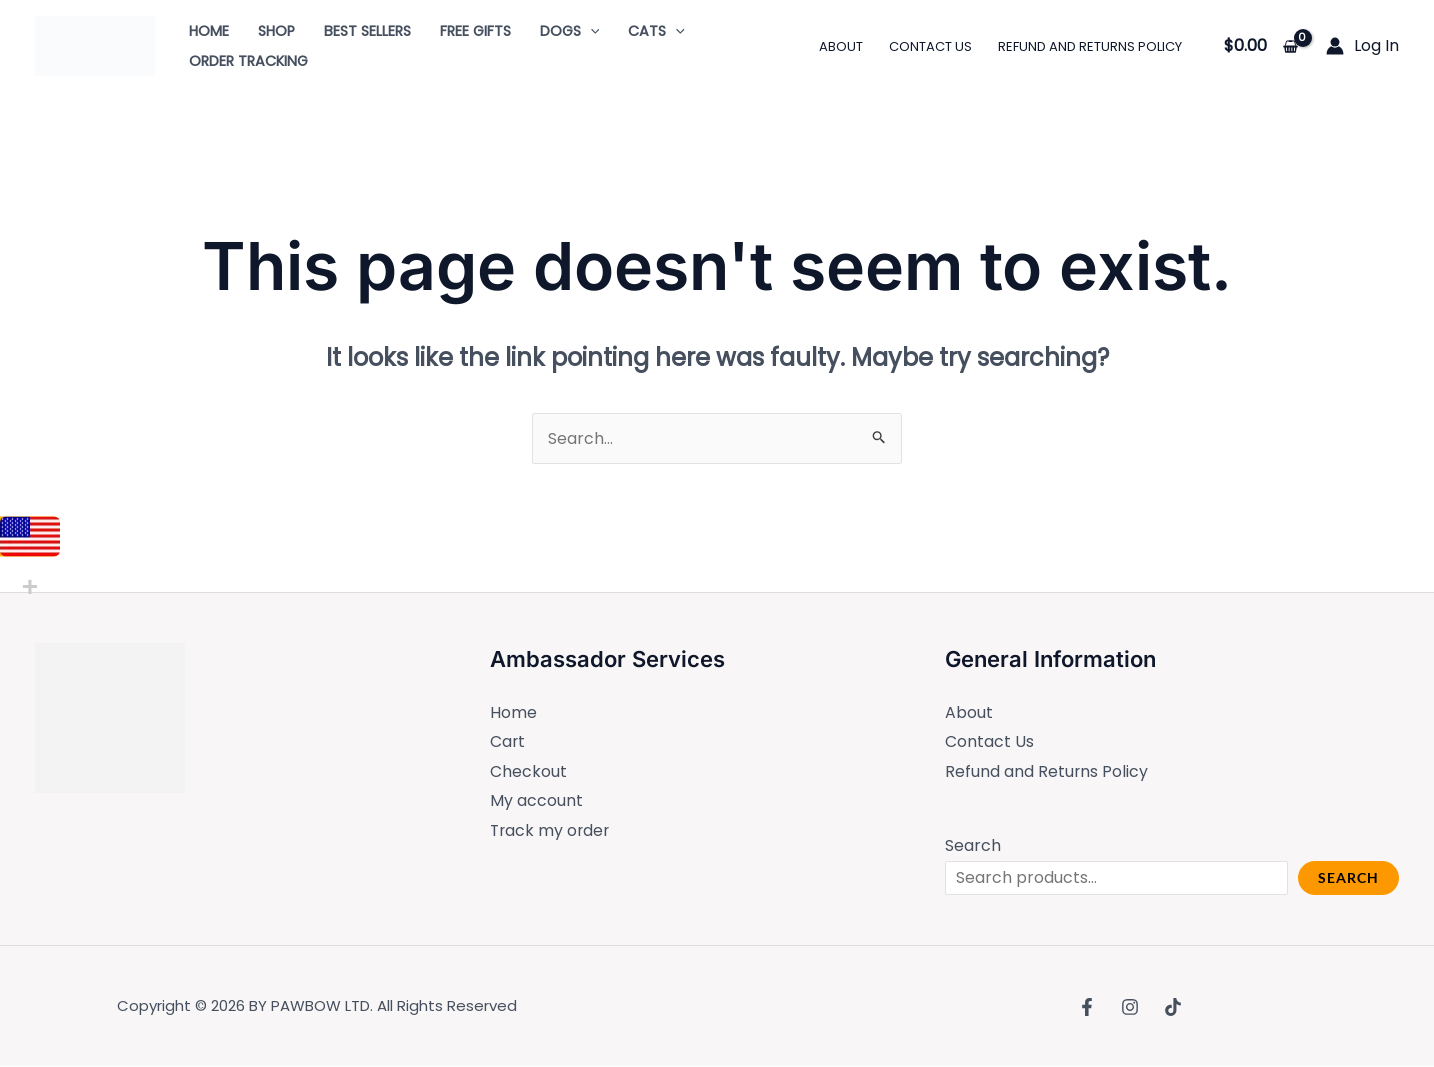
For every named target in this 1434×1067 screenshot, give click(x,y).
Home (513, 712)
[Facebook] (1087, 1007)
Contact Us (989, 742)
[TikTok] (1173, 1007)
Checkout (528, 771)
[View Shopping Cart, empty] (1260, 46)
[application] (590, 31)
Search (973, 846)
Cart (508, 742)
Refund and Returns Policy (1047, 771)
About (969, 712)
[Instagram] (1130, 1007)
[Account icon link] (1362, 46)
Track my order (551, 831)
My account (536, 801)
